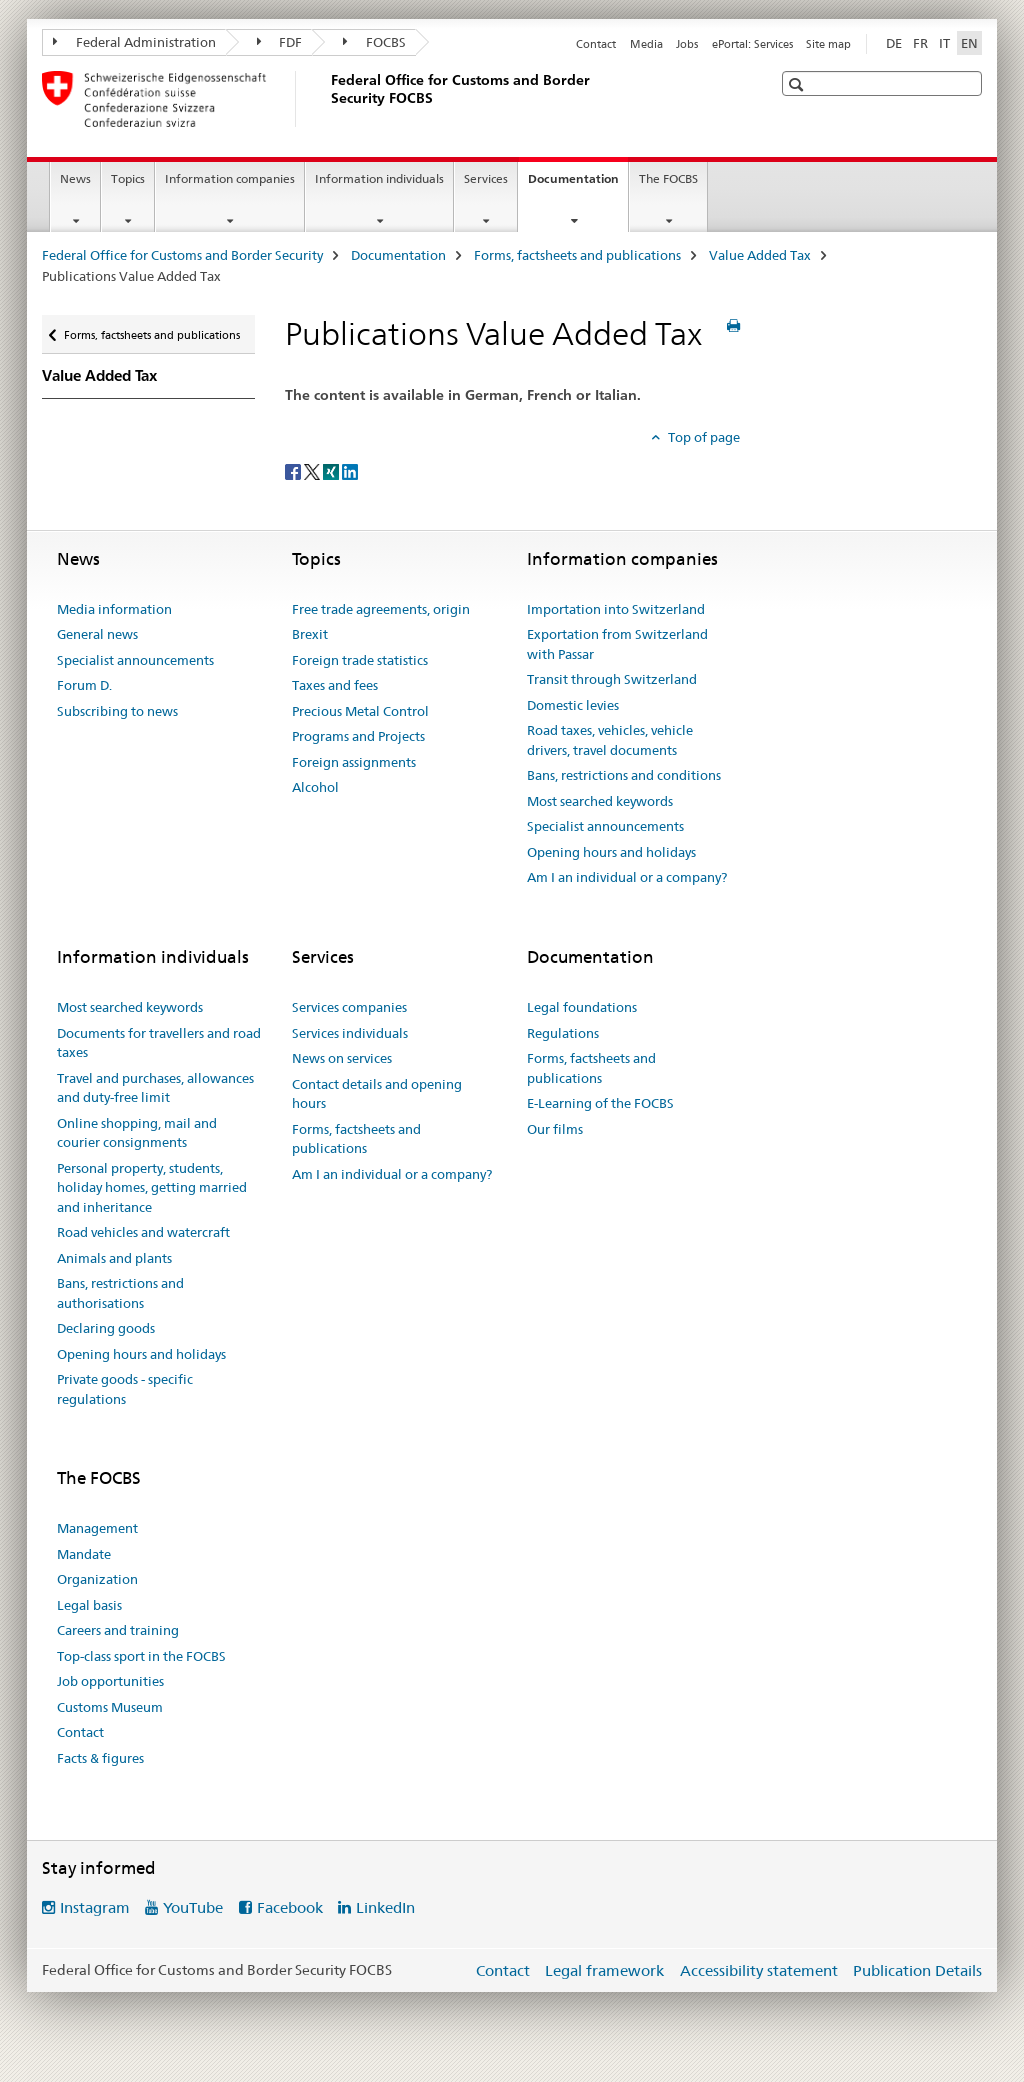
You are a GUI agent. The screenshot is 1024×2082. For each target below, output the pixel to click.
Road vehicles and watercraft (143, 1232)
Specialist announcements (135, 660)
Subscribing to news (117, 711)
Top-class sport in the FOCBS (141, 1656)
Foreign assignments (354, 762)
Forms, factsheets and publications (577, 255)
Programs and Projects (358, 736)
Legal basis (89, 1605)
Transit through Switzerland (612, 679)
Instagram (95, 1907)
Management (97, 1528)
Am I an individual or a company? (627, 877)
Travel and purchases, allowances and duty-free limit (155, 1088)
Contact (596, 44)
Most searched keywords (600, 801)
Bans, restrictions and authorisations (120, 1293)
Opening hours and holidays (611, 852)
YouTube (193, 1907)
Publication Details (917, 1970)
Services (486, 178)
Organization (97, 1579)
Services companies (349, 1007)
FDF (280, 42)
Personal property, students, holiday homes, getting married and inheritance (152, 1187)
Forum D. (84, 685)
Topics (128, 178)
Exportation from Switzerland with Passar (617, 644)
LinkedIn (385, 1907)
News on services (342, 1058)
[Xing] (332, 471)
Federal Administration (134, 42)
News (75, 178)
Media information (114, 609)
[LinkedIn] (350, 471)
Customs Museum (110, 1707)
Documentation (578, 185)
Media (646, 44)
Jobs (687, 44)
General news (97, 634)
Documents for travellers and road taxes (159, 1043)
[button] (798, 84)
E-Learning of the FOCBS (600, 1103)
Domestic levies (573, 705)
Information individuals (379, 178)
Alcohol (315, 787)
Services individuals (350, 1033)
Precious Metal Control (360, 711)
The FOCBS (668, 178)
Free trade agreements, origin (381, 609)
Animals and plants (114, 1258)
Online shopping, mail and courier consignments (137, 1133)
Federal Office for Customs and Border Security (182, 255)
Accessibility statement (759, 1970)
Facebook (290, 1907)
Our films (555, 1129)
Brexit (310, 634)
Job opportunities (110, 1681)
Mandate (84, 1554)
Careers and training (118, 1630)
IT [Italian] (944, 43)
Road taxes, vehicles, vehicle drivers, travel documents (610, 740)
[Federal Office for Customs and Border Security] (327, 99)
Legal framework (604, 1970)
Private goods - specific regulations (125, 1389)
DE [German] (894, 43)
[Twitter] (313, 471)
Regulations (563, 1033)
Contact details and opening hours (377, 1094)
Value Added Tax (760, 255)
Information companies (230, 178)
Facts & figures (100, 1758)
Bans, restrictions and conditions (624, 775)
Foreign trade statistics (360, 660)
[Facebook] (294, 471)
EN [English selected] (969, 43)
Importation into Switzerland (616, 609)
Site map (828, 44)
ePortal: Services (752, 44)
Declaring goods (106, 1328)
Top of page (702, 437)
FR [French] (920, 43)
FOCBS (374, 42)
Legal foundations (582, 1007)
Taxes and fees (335, 685)
